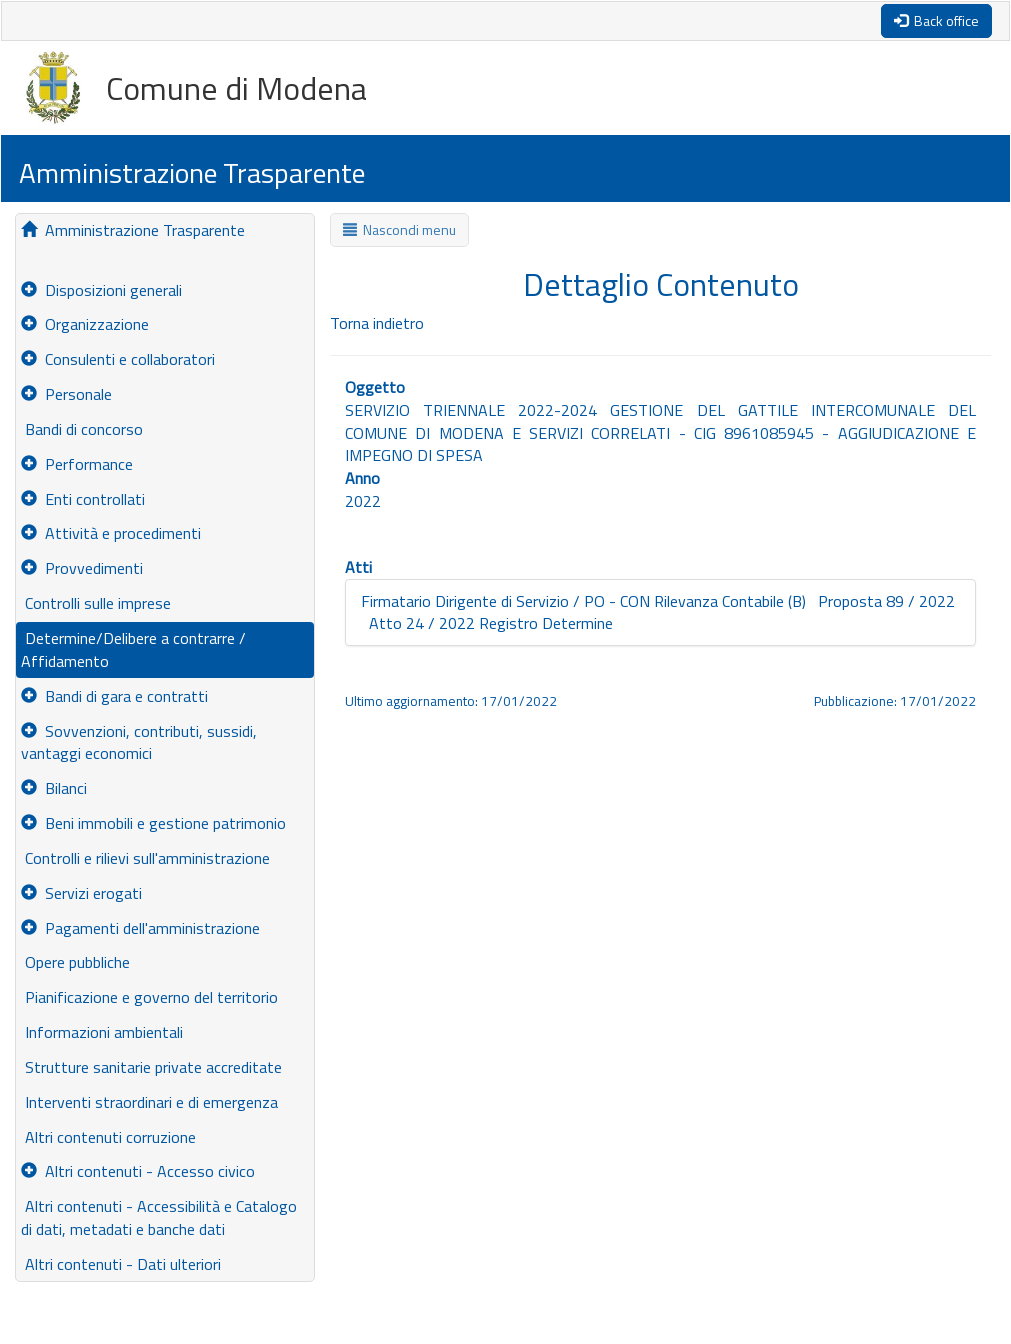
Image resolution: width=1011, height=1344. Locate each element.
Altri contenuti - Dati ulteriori (121, 1264)
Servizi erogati (81, 893)
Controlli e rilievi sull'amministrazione (145, 858)
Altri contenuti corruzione (108, 1137)
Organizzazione (85, 324)
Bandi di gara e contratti (114, 696)
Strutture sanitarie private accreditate (151, 1067)
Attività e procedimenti (111, 533)
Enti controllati (83, 499)
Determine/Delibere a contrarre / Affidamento (133, 649)
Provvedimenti (82, 568)
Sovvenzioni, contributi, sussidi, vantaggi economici (139, 742)
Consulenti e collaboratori (118, 359)
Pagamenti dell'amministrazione (140, 928)
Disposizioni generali (101, 290)
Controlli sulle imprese (96, 603)
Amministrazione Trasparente (133, 230)
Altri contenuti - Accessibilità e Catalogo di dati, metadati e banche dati (159, 1217)
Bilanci (54, 788)
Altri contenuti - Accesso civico (138, 1171)
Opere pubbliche (75, 962)
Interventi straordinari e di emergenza (149, 1102)
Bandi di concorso (82, 429)
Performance (77, 464)
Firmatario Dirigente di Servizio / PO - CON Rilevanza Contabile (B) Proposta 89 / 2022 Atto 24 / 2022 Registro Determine (658, 612)
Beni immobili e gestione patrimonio (153, 823)
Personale (66, 394)
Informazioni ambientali (102, 1032)
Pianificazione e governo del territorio (149, 997)
